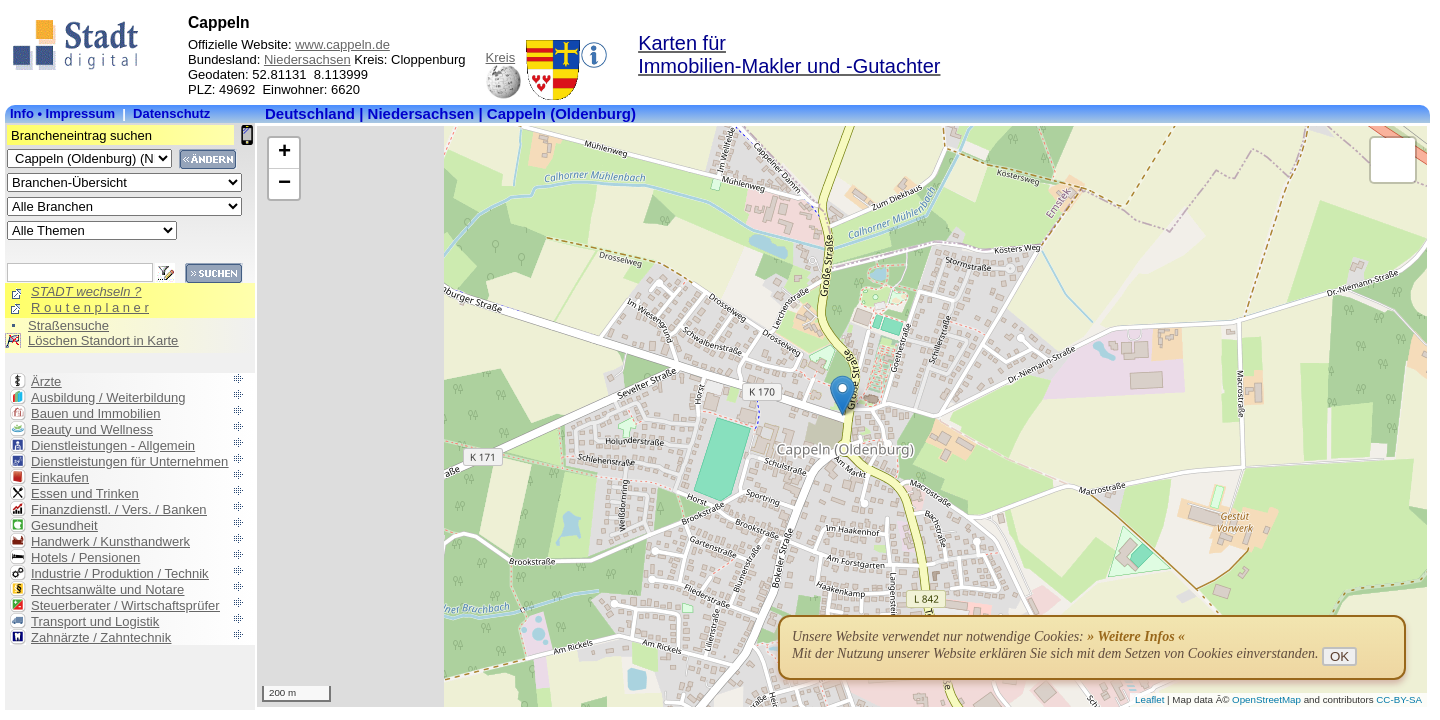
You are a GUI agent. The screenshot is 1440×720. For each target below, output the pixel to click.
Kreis (501, 57)
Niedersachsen (307, 59)
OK (1339, 656)
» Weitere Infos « (1136, 636)
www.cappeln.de (342, 44)
